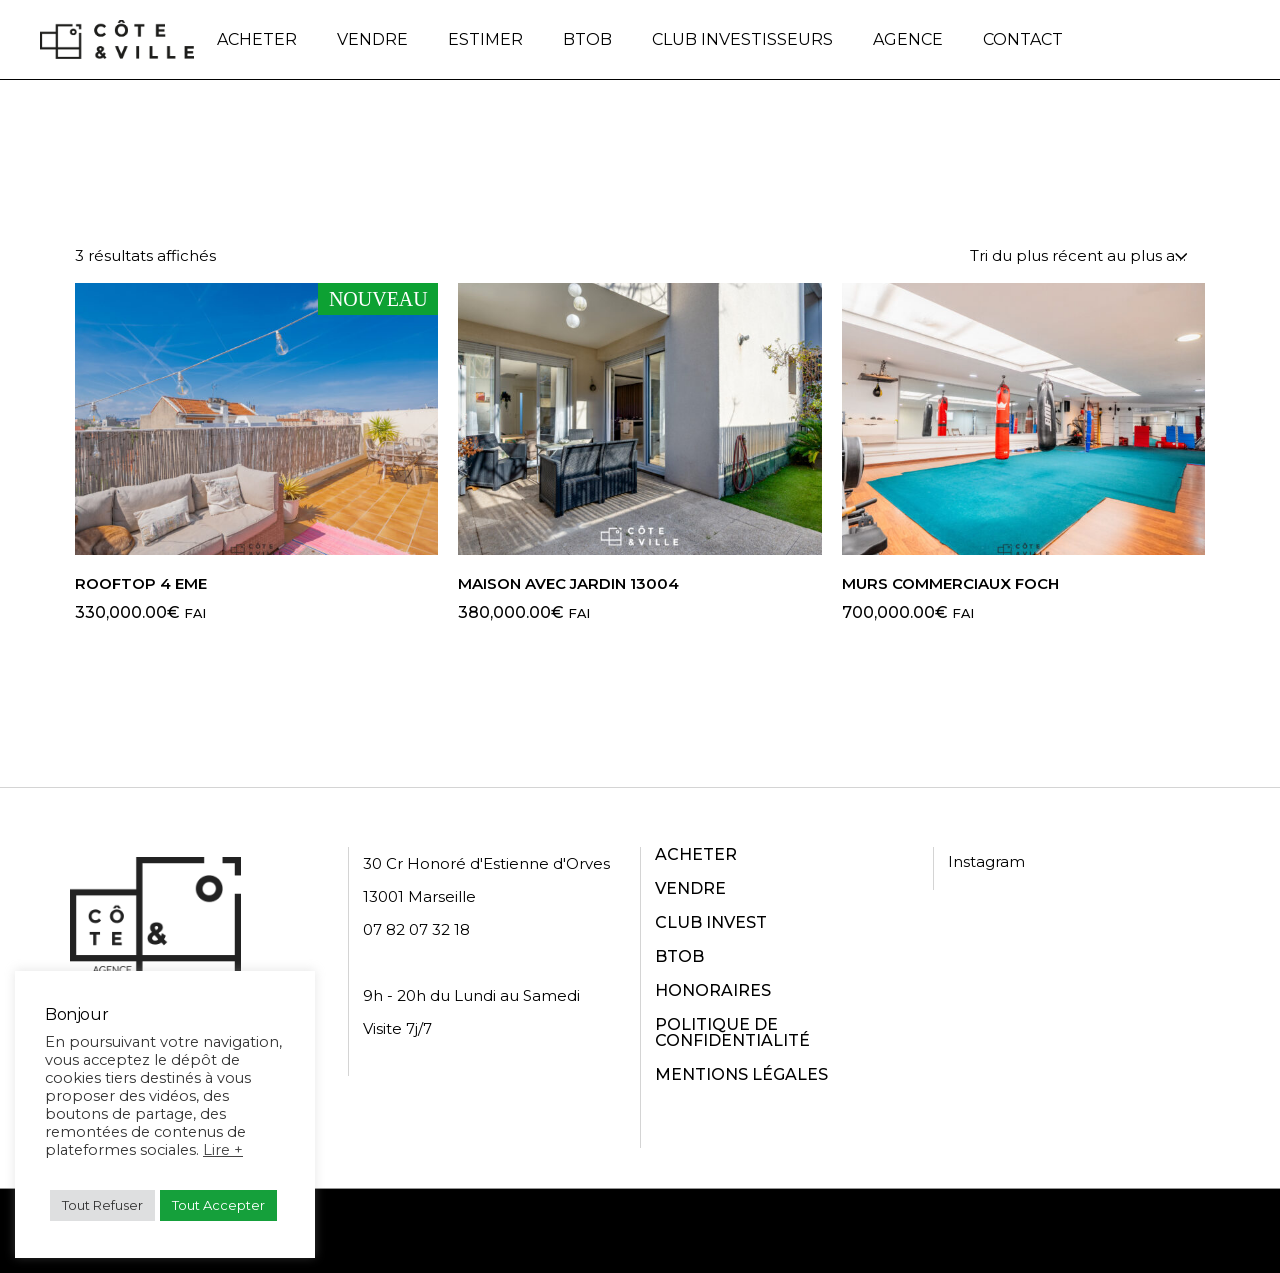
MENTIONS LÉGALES (741, 1074)
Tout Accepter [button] (218, 1205)
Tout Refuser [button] (102, 1205)
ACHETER (696, 854)
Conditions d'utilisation (892, 1230)
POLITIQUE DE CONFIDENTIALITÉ (732, 1032)
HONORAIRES (713, 990)
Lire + (223, 1150)
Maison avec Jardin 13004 (568, 583)
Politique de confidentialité (682, 1230)
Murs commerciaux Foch (950, 583)
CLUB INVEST (711, 922)
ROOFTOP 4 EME (141, 583)
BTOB (679, 956)
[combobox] (1080, 255)
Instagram (986, 861)
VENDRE (690, 888)
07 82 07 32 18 (416, 929)
